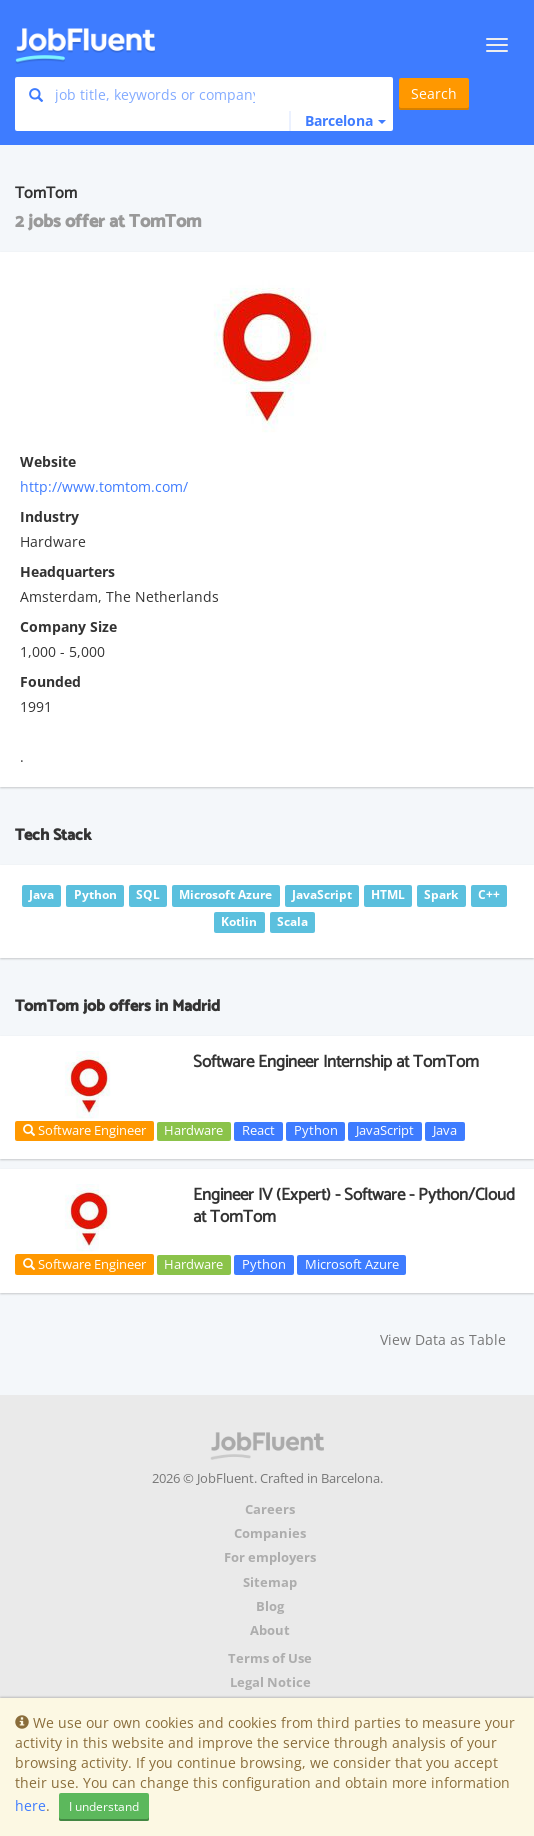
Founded (50, 681)
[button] (337, 121)
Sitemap (270, 1582)
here (30, 1805)
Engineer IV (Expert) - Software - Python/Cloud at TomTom (354, 1206)
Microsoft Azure (352, 1264)
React (258, 1131)
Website (48, 461)
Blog (270, 1606)
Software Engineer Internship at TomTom (336, 1062)
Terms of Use (270, 1658)
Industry (49, 516)
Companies (270, 1533)
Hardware (193, 1131)
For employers (270, 1557)
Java (445, 1131)
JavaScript (385, 1131)
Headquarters (67, 571)
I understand (104, 1806)
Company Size (68, 626)
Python (316, 1131)
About (270, 1630)
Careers (270, 1509)
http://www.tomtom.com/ (104, 486)
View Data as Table (443, 1339)
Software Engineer (84, 1130)
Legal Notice (270, 1682)
